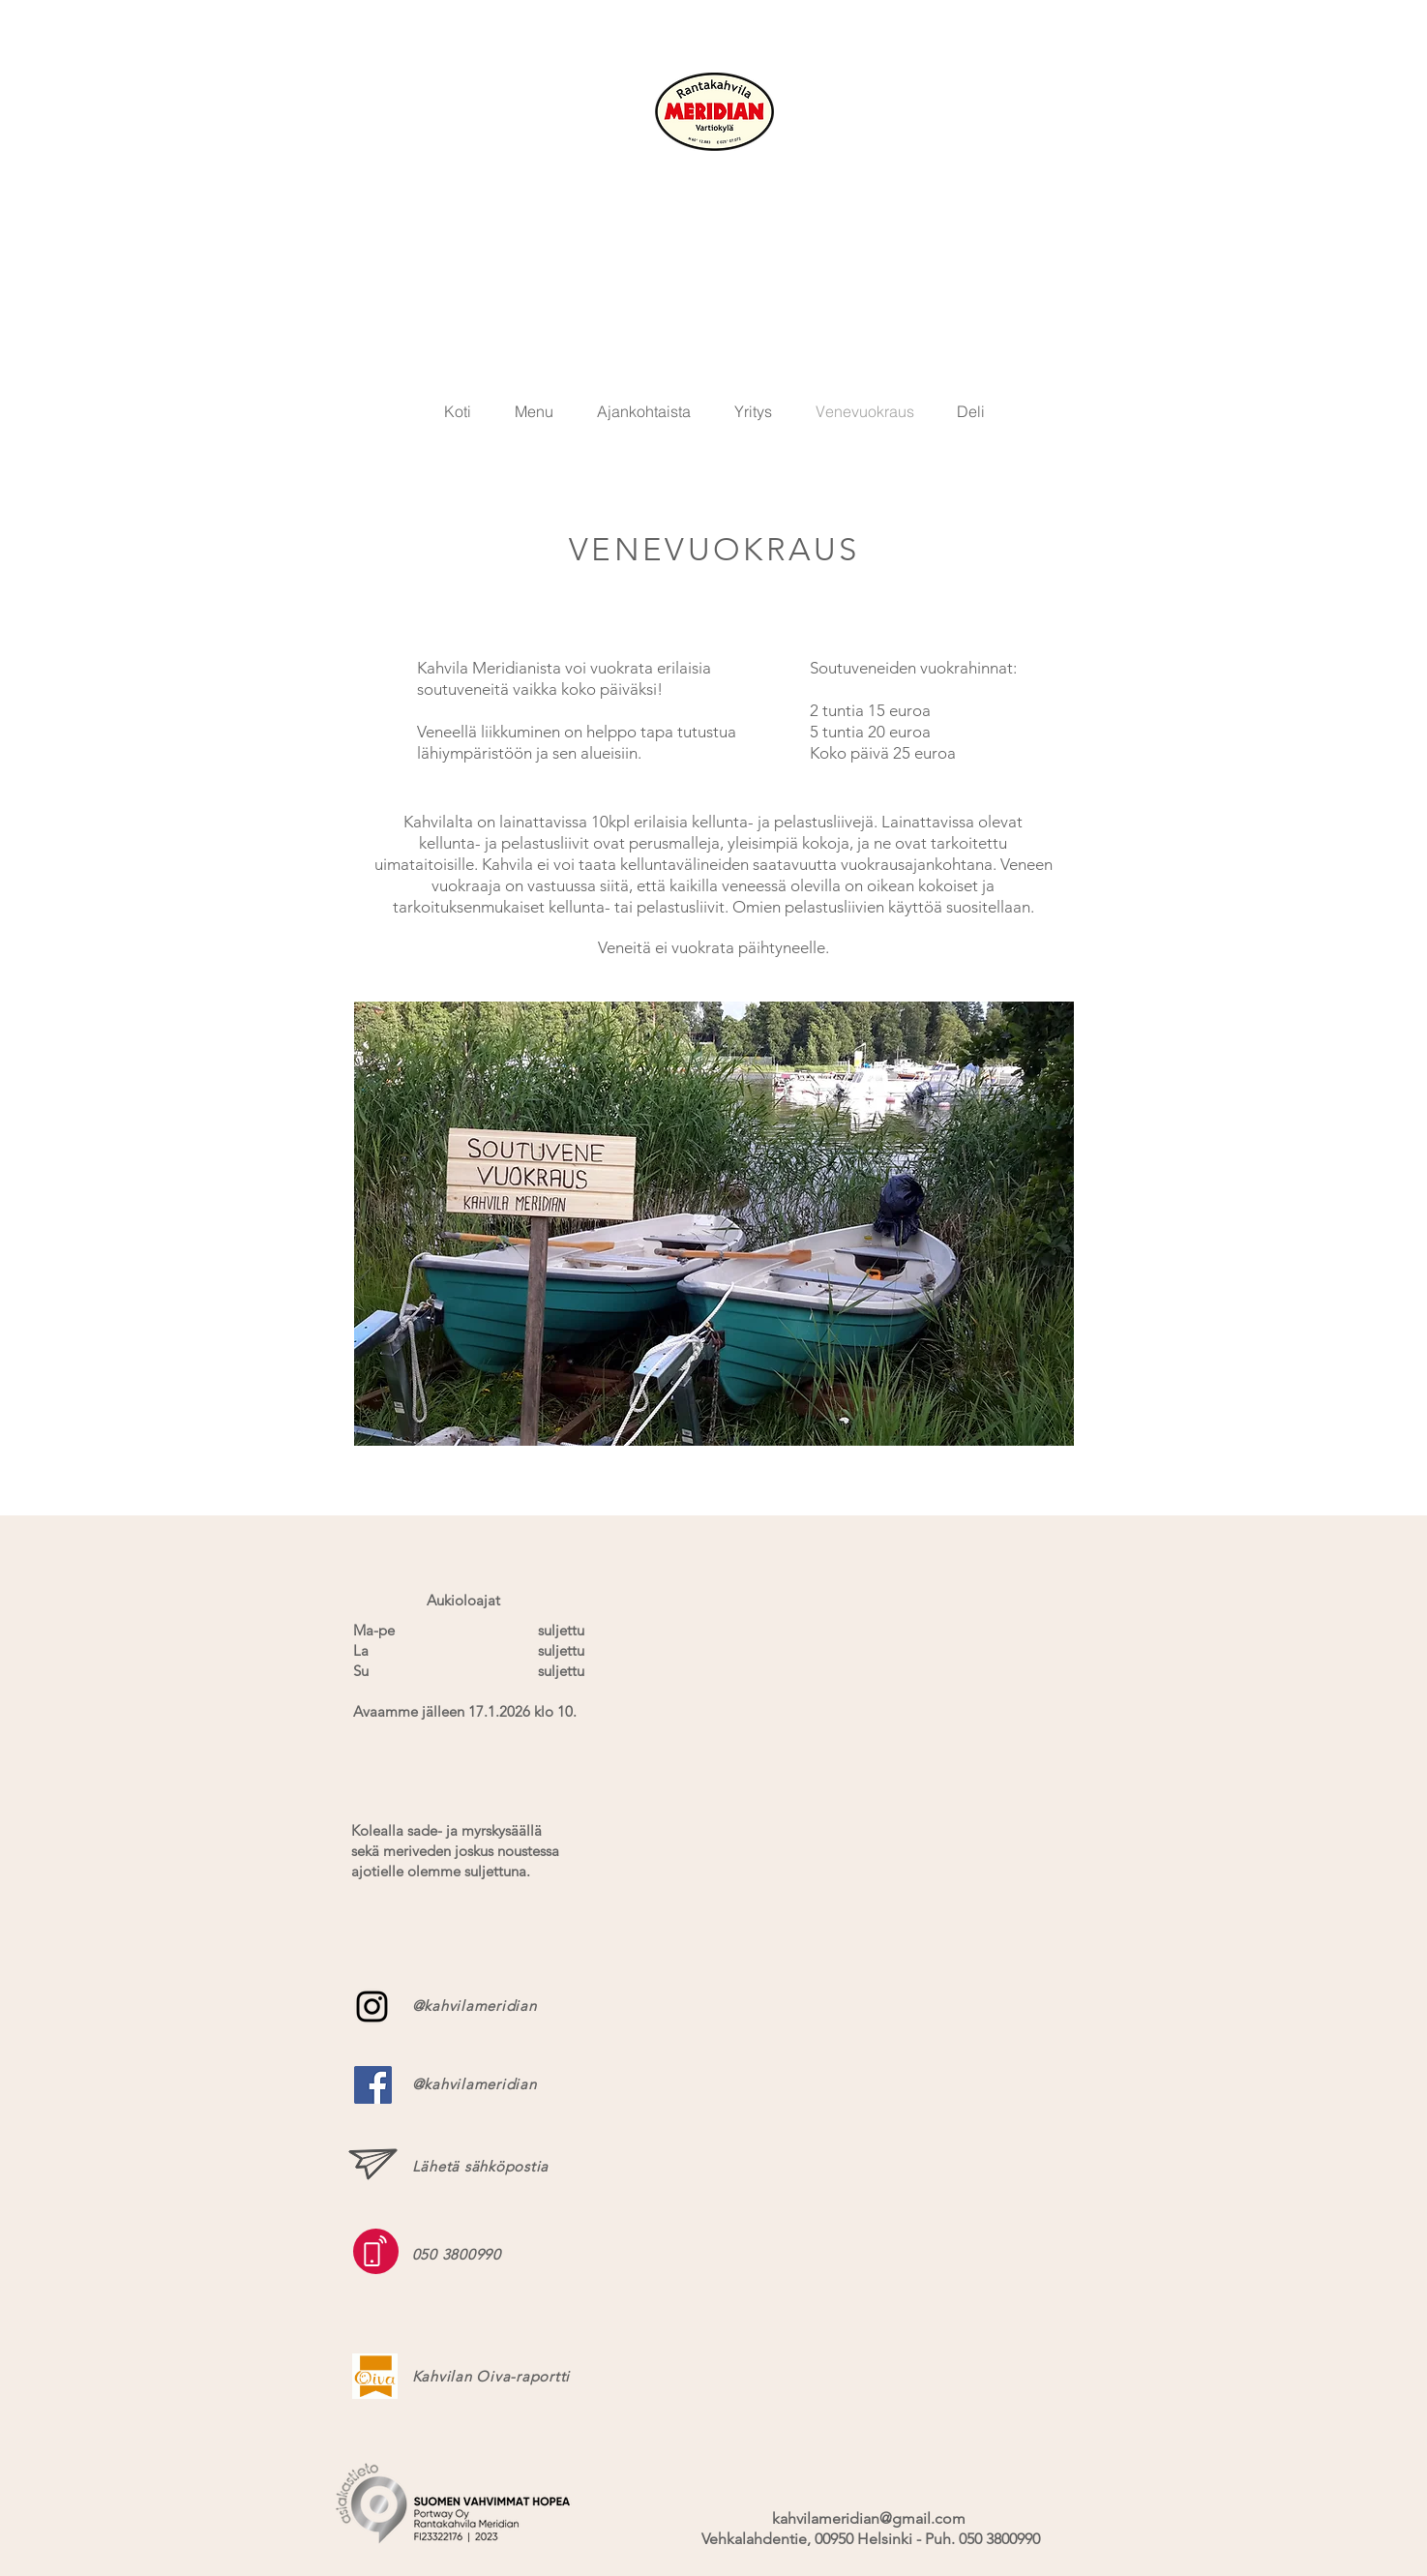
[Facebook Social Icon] (373, 2085)
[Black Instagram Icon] (372, 2006)
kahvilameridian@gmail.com (869, 2518)
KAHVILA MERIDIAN (714, 184)
